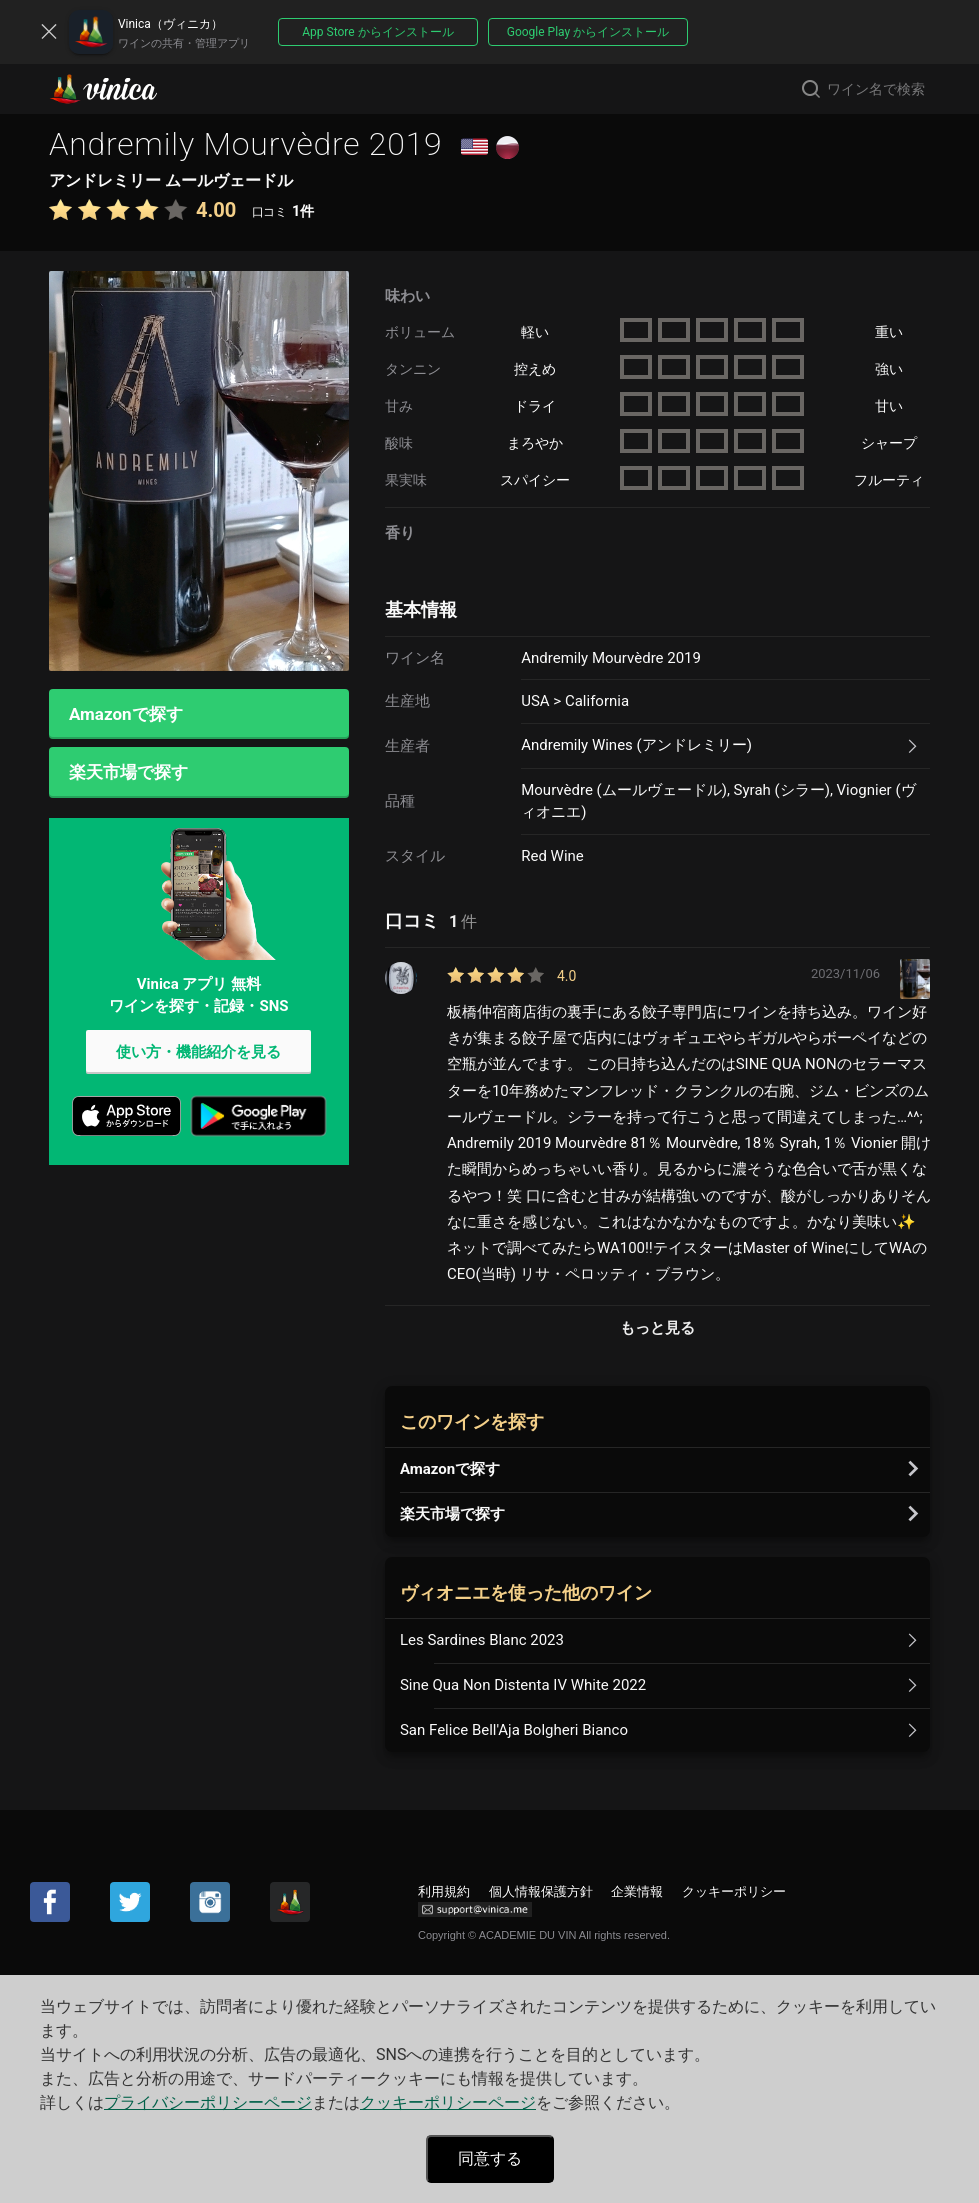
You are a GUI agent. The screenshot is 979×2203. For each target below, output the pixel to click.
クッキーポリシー (734, 1891)
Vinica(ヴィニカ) (120, 89)
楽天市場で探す (128, 773)
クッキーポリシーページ (448, 2102)
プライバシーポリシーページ (208, 2102)
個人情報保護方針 (541, 1891)
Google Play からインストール (588, 32)
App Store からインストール (377, 32)
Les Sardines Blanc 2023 (482, 1640)
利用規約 (444, 1891)
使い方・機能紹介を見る (198, 1053)
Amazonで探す (126, 714)
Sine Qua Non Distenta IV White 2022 (523, 1685)
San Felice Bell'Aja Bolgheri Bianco (514, 1730)
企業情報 (637, 1891)
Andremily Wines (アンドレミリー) (636, 745)
